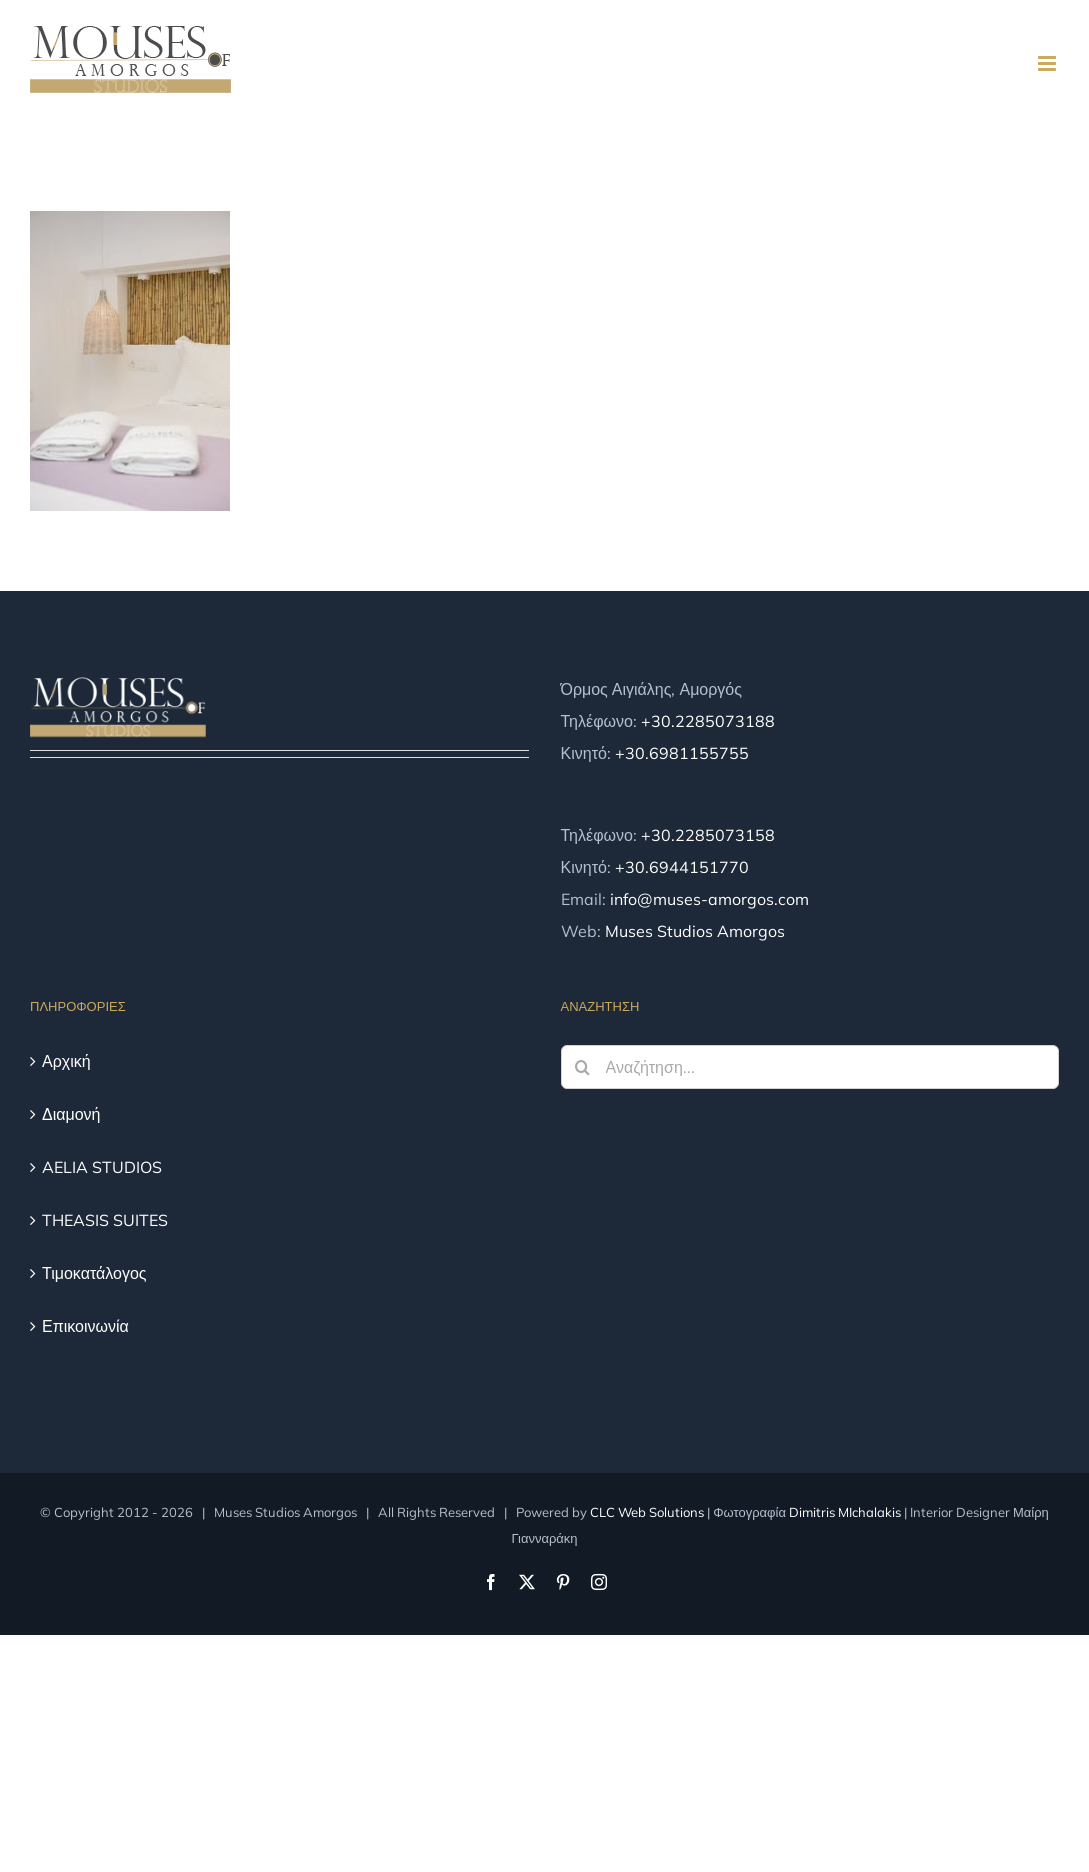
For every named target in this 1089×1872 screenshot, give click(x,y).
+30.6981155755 (682, 753)
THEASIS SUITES (105, 1220)
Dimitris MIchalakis (845, 1512)
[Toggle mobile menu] (1048, 63)
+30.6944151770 (682, 867)
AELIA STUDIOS (102, 1167)
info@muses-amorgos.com (709, 899)
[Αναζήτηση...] (810, 1067)
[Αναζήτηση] (583, 1067)
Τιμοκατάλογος (94, 1273)
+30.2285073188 (708, 721)
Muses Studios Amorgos (695, 931)
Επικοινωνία (85, 1326)
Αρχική (66, 1061)
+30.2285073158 (708, 835)
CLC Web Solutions (647, 1512)
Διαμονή (71, 1114)
